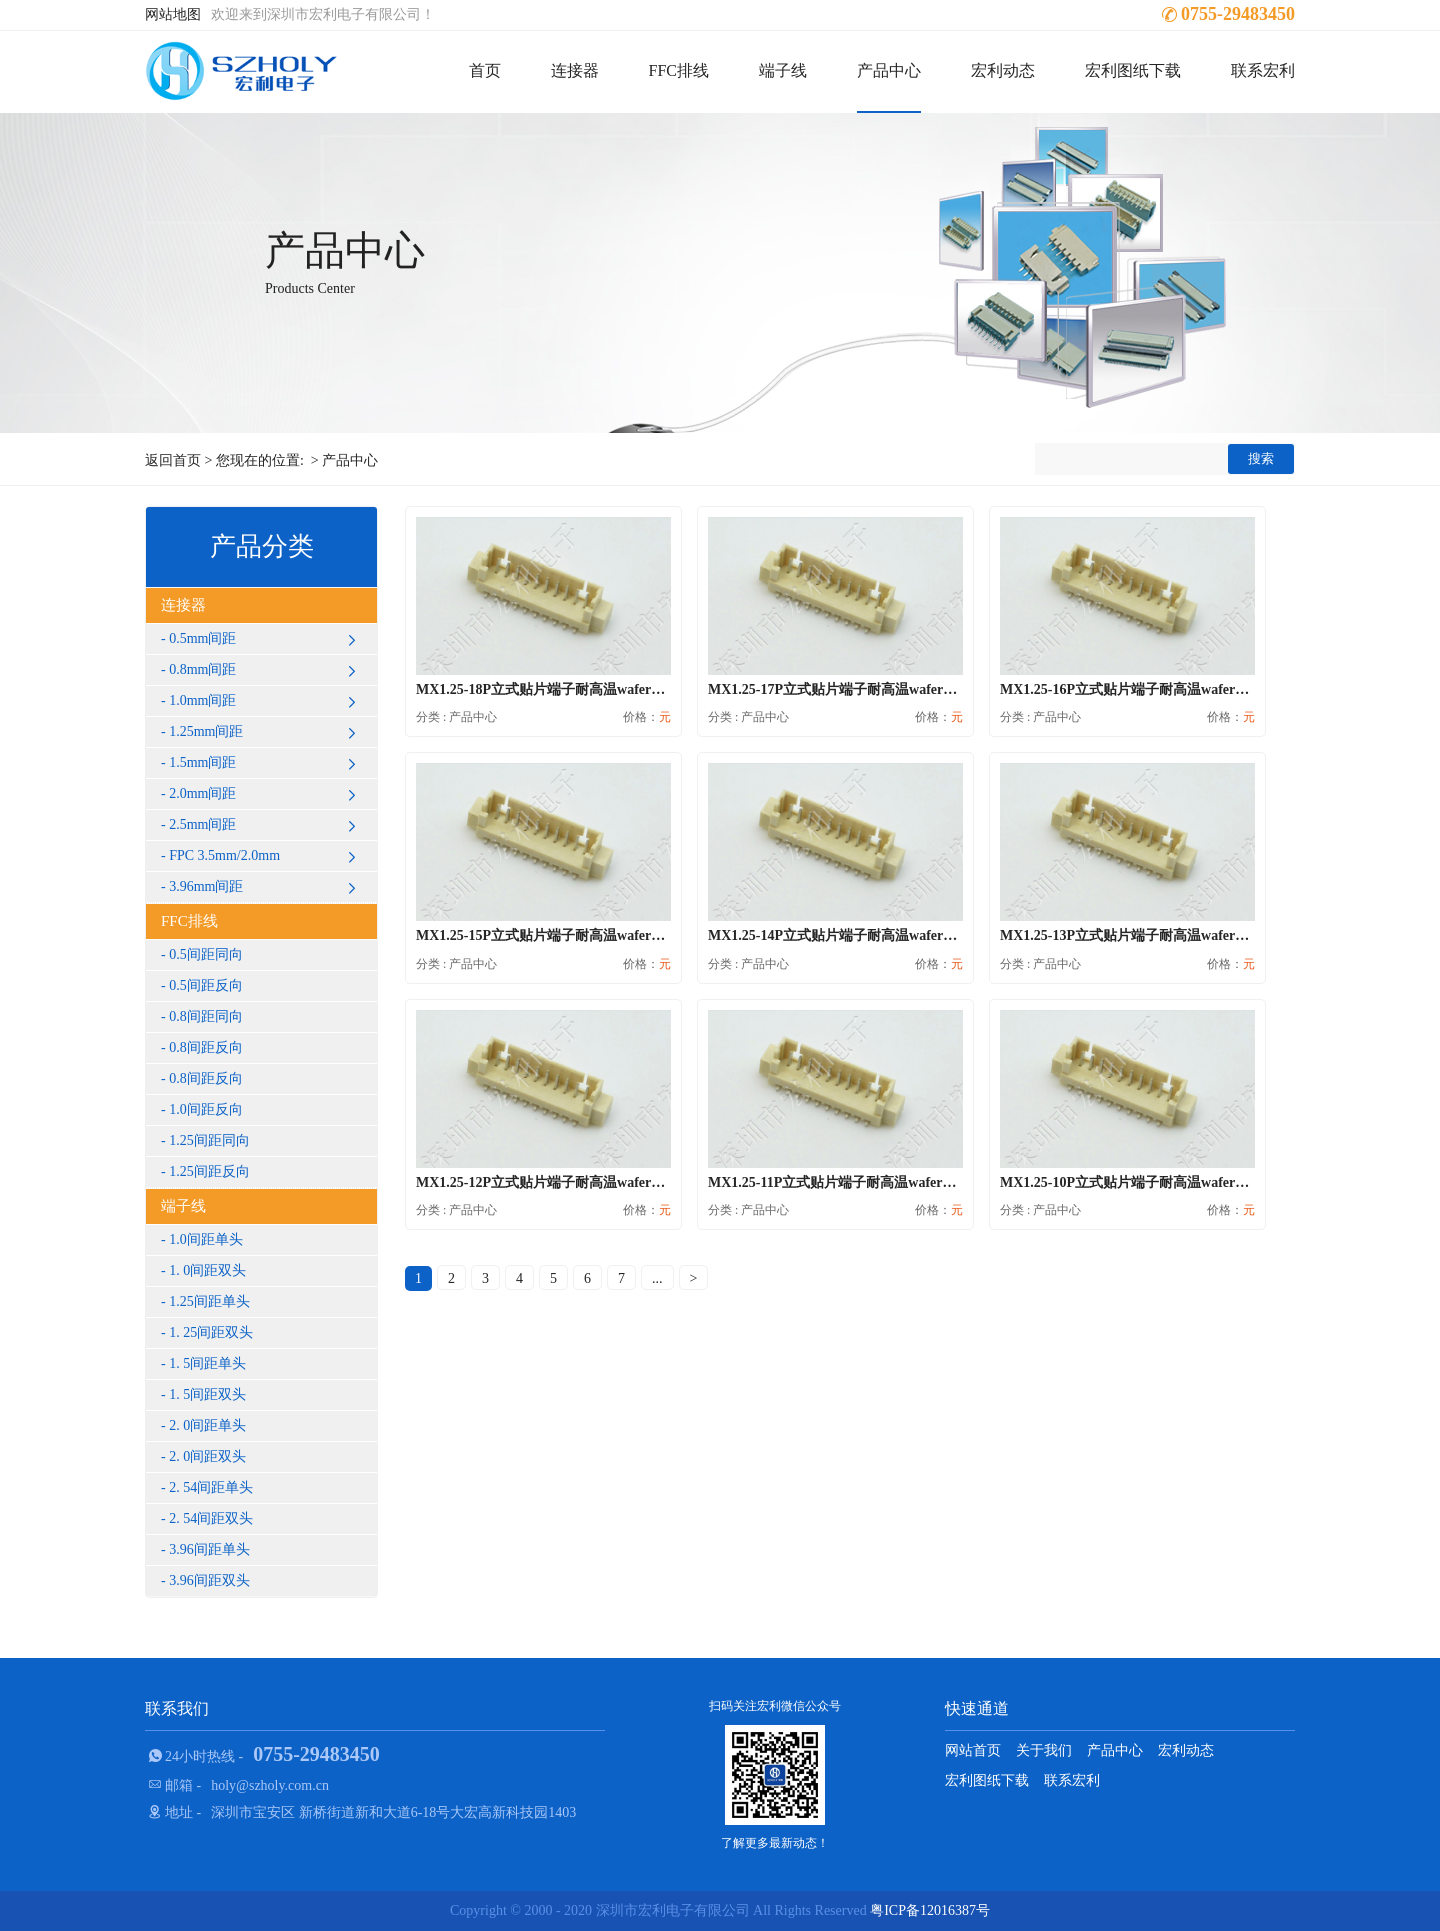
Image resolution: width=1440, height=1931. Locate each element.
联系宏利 (1263, 70)
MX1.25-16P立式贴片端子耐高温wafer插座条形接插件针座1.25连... (1205, 689)
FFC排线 (679, 70)
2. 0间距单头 (207, 1425)
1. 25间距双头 (211, 1332)
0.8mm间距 (265, 670)
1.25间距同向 (209, 1140)
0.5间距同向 (206, 954)
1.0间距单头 (206, 1239)
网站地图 (173, 14)
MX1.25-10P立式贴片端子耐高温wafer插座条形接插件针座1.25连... (1205, 1182)
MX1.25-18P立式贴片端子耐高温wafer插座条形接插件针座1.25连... (621, 689)
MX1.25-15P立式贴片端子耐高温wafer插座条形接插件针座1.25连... (621, 935)
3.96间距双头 (209, 1580)
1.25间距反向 (209, 1171)
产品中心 (889, 70)
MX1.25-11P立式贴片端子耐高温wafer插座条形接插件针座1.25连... (912, 1182)
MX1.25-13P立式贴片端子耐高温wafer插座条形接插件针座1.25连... (1205, 935)
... (657, 1278)
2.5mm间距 (265, 825)
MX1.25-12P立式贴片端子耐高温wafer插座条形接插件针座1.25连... (621, 1182)
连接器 (575, 70)
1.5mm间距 (265, 763)
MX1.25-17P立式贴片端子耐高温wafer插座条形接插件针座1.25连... (913, 689)
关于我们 (1044, 1750)
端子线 (783, 70)
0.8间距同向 (206, 1016)
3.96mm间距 (265, 887)
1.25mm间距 (265, 732)
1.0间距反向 (206, 1109)
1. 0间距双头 (207, 1270)
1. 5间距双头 (207, 1394)
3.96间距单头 (209, 1549)
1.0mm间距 (265, 701)
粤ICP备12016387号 (930, 1910)
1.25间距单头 (209, 1301)
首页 (485, 70)
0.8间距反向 (206, 1047)
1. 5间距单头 (207, 1363)
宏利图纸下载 (1133, 70)
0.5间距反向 (206, 985)
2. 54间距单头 (211, 1487)
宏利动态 (1003, 70)
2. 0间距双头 (207, 1456)
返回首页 (173, 460)
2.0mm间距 (265, 794)
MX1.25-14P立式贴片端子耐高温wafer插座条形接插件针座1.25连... (913, 935)
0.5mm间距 (265, 639)
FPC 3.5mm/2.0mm (265, 856)
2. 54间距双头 (211, 1518)
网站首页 (973, 1750)
